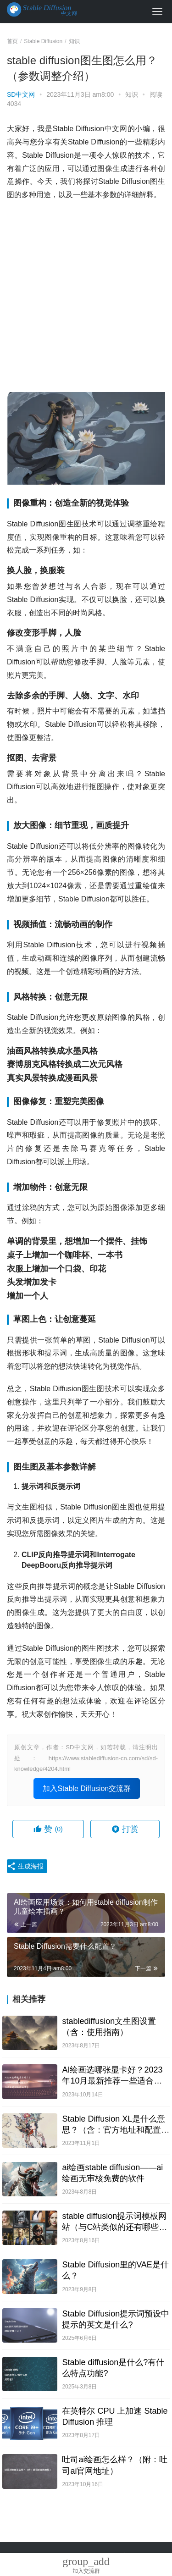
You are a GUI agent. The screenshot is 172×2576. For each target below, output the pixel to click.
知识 (131, 94)
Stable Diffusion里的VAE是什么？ (115, 2270)
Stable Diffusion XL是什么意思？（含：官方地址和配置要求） (115, 2124)
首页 (12, 41)
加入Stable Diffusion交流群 (87, 1788)
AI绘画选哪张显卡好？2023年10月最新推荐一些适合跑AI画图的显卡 (112, 2075)
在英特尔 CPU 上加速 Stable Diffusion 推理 (114, 2416)
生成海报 (25, 1866)
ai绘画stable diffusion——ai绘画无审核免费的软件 (112, 2173)
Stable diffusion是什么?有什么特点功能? (113, 2368)
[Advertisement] (86, 297)
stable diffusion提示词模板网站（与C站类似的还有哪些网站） (114, 2222)
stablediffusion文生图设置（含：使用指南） (109, 2027)
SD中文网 (21, 94)
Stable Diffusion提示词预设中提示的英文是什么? (115, 2319)
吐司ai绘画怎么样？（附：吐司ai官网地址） (114, 2465)
